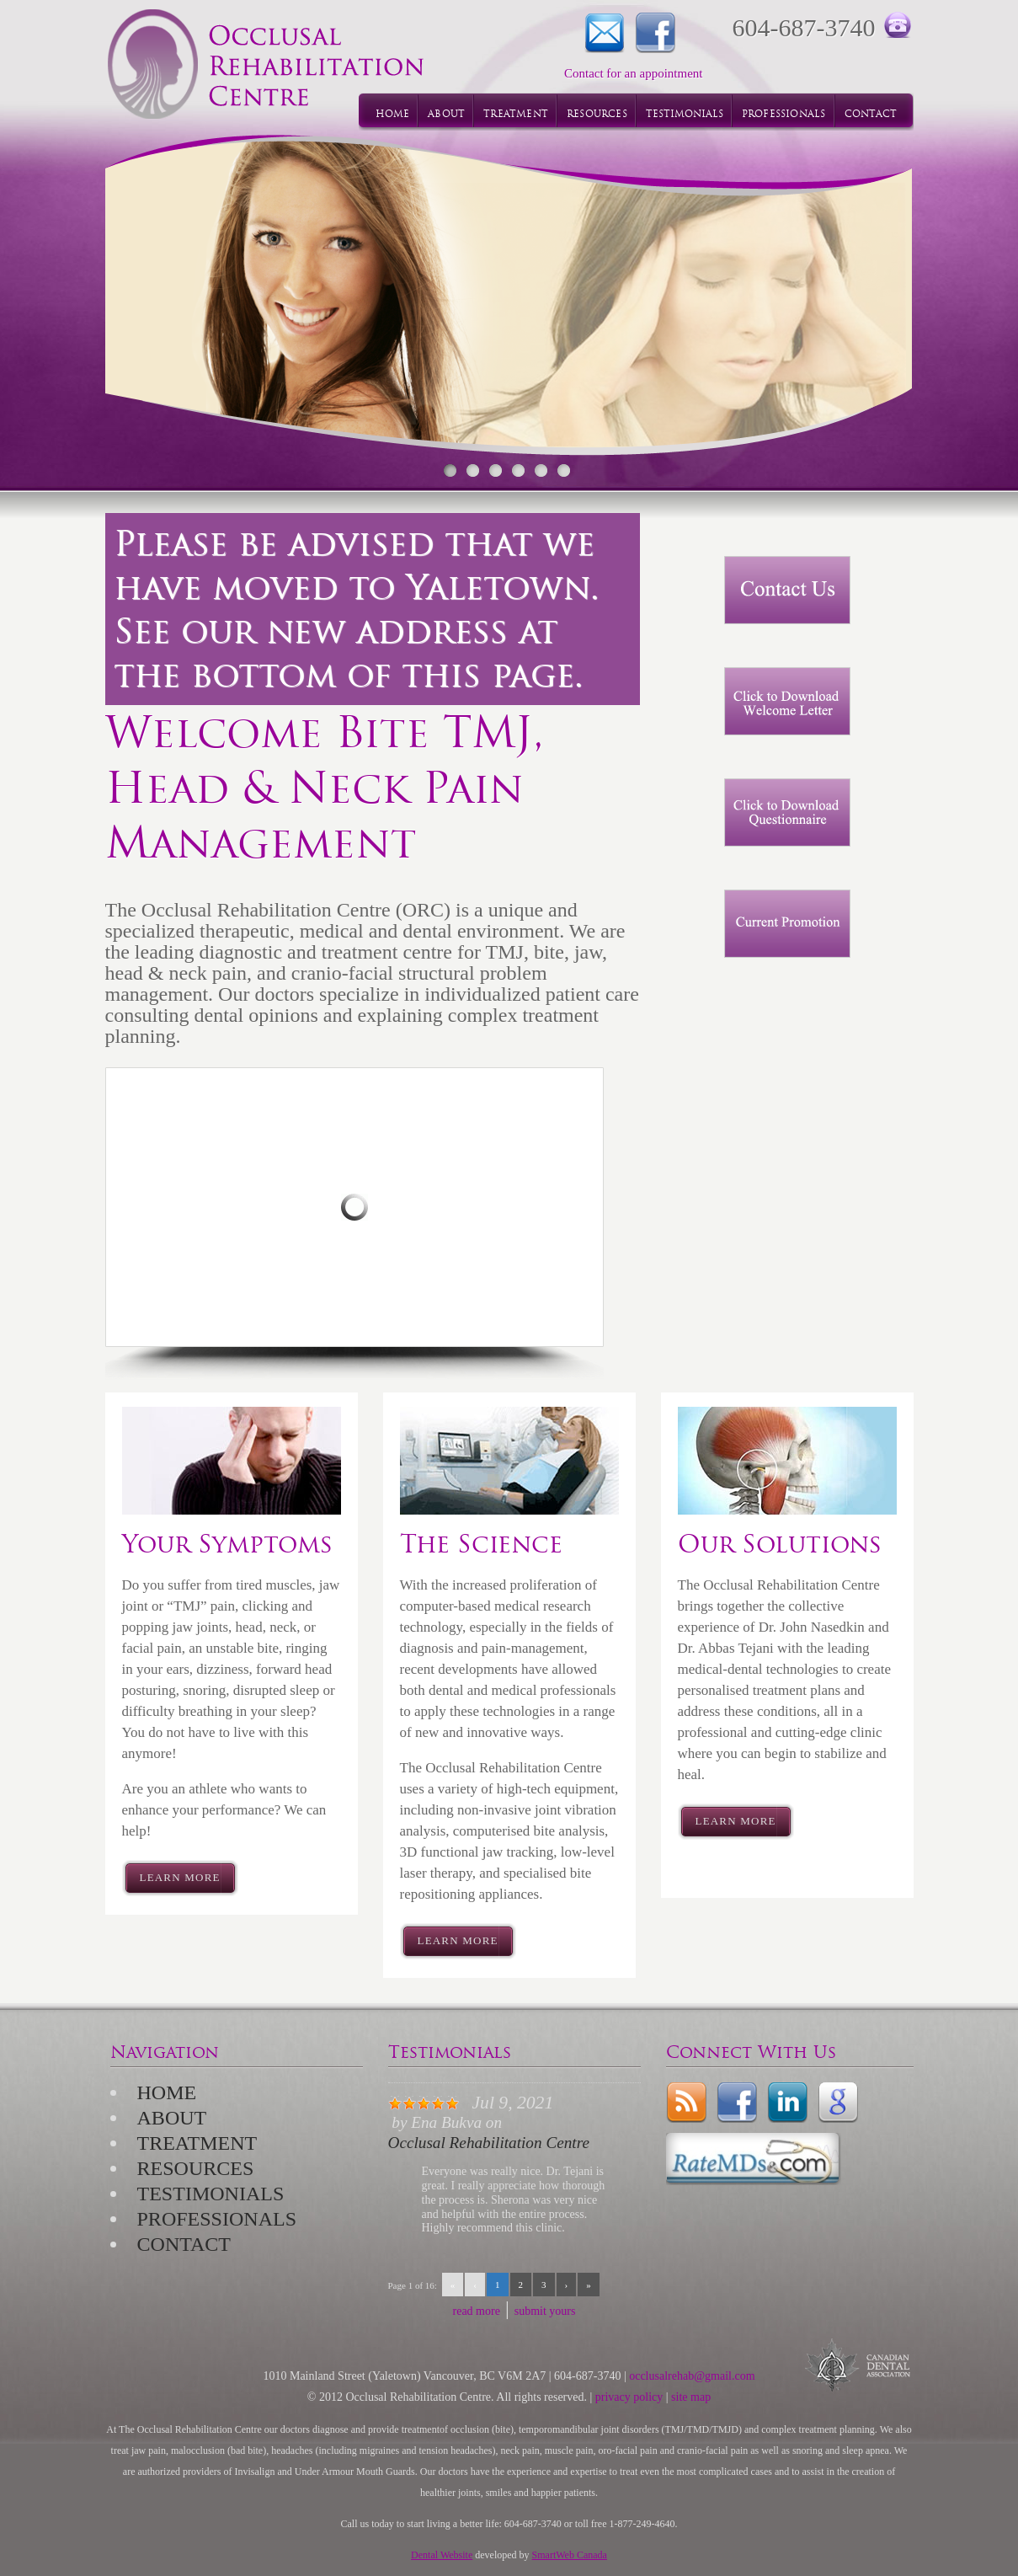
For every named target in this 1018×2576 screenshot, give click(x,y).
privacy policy (629, 2397)
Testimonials (211, 2194)
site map (691, 2397)
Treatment (197, 2143)
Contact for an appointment (604, 33)
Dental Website (441, 2555)
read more (476, 2311)
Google (838, 2102)
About (172, 2118)
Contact (184, 2244)
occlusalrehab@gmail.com (691, 2376)
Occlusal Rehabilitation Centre (488, 2142)
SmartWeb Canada (569, 2555)
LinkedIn (787, 2102)
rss (686, 2102)
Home (167, 2092)
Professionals (217, 2219)
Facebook (655, 33)
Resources (195, 2168)
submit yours (545, 2311)
